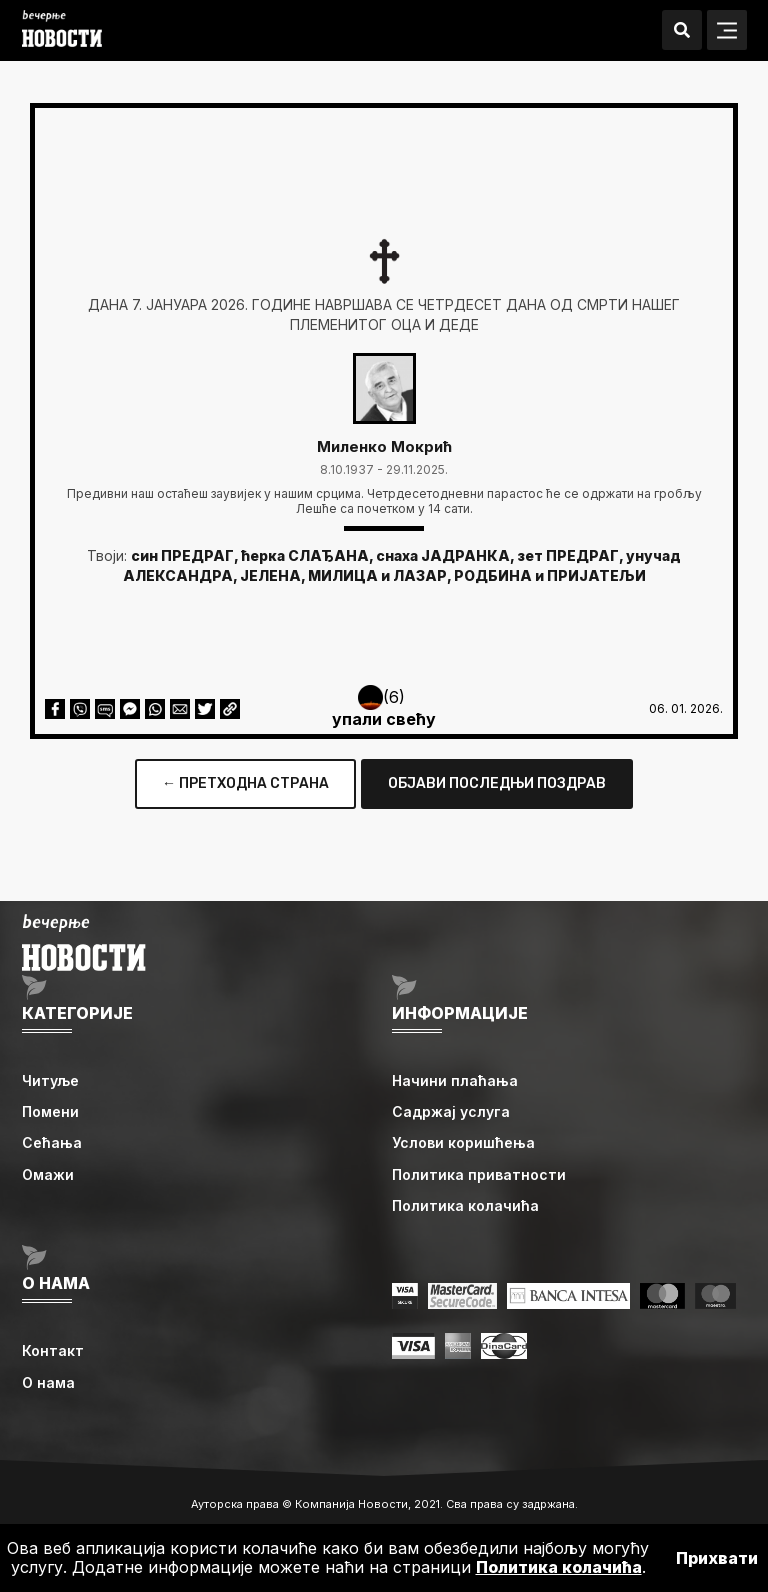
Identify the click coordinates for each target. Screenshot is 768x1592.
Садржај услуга (451, 1111)
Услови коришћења (463, 1142)
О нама (48, 1382)
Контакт (53, 1350)
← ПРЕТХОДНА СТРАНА (245, 783)
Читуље (50, 1080)
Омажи (48, 1174)
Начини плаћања (455, 1080)
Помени (50, 1111)
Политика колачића (465, 1205)
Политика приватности (479, 1174)
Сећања (52, 1142)
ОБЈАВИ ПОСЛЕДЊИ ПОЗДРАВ (497, 783)
